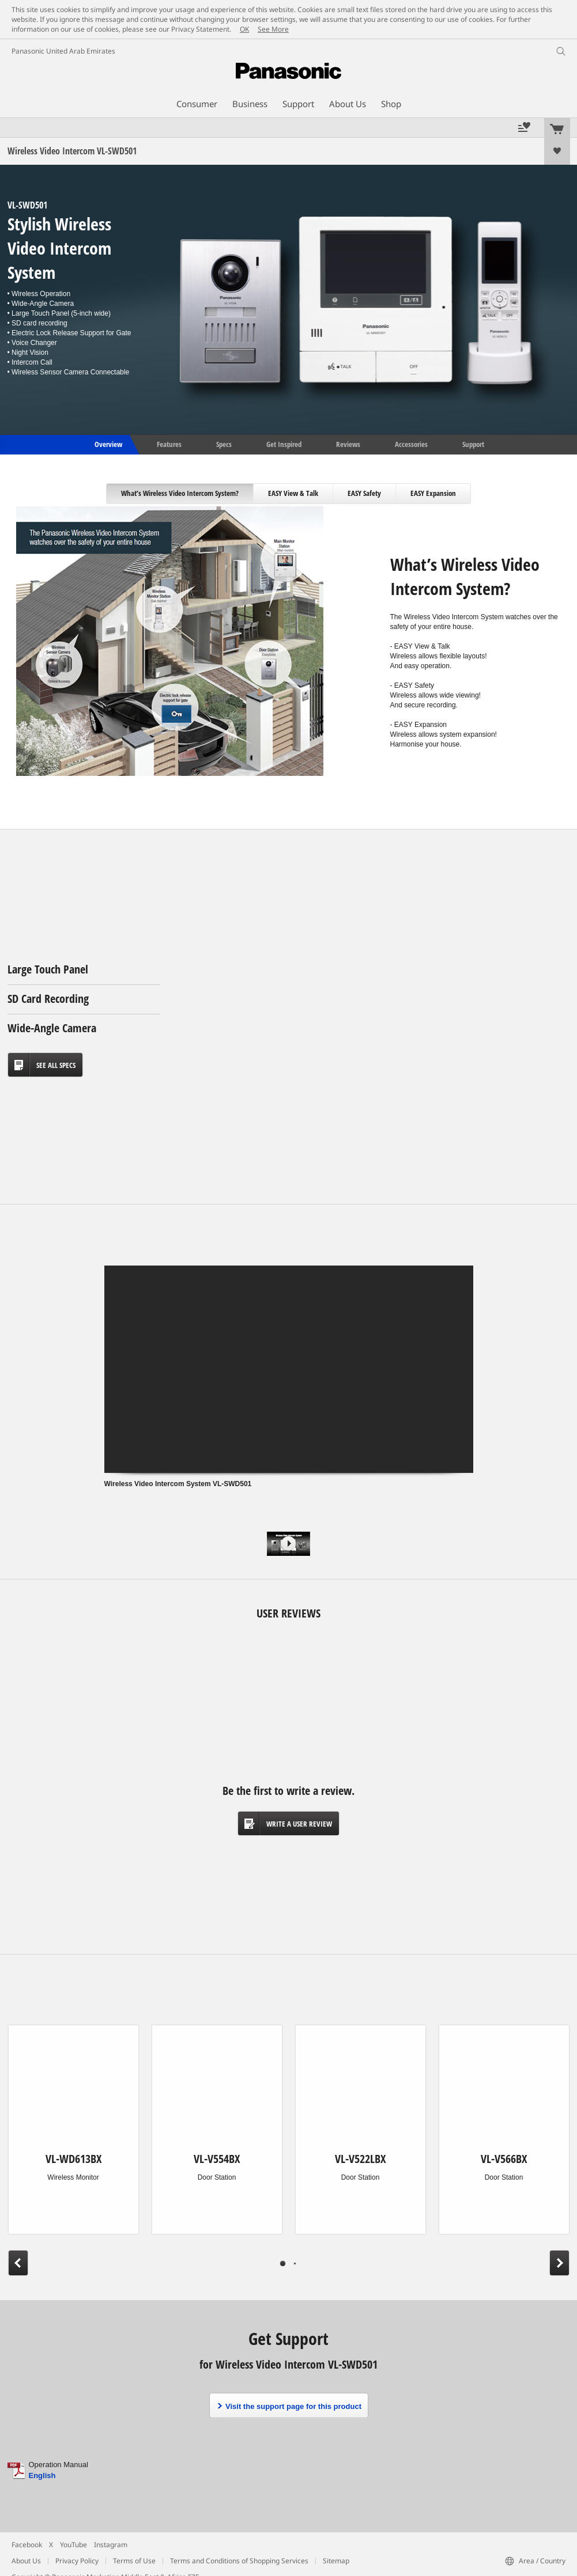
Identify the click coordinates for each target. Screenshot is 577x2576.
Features (169, 443)
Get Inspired (283, 443)
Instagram (110, 2545)
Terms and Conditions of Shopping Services (239, 2561)
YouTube (73, 2545)
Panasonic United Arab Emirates (63, 51)
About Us (26, 2561)
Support (473, 443)
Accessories (411, 443)
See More (273, 29)
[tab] (180, 493)
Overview (107, 443)
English (42, 2475)
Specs (224, 443)
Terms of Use (134, 2561)
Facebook (27, 2545)
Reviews (348, 443)
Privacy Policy (77, 2561)
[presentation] (180, 493)
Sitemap (336, 2561)
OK (244, 29)
